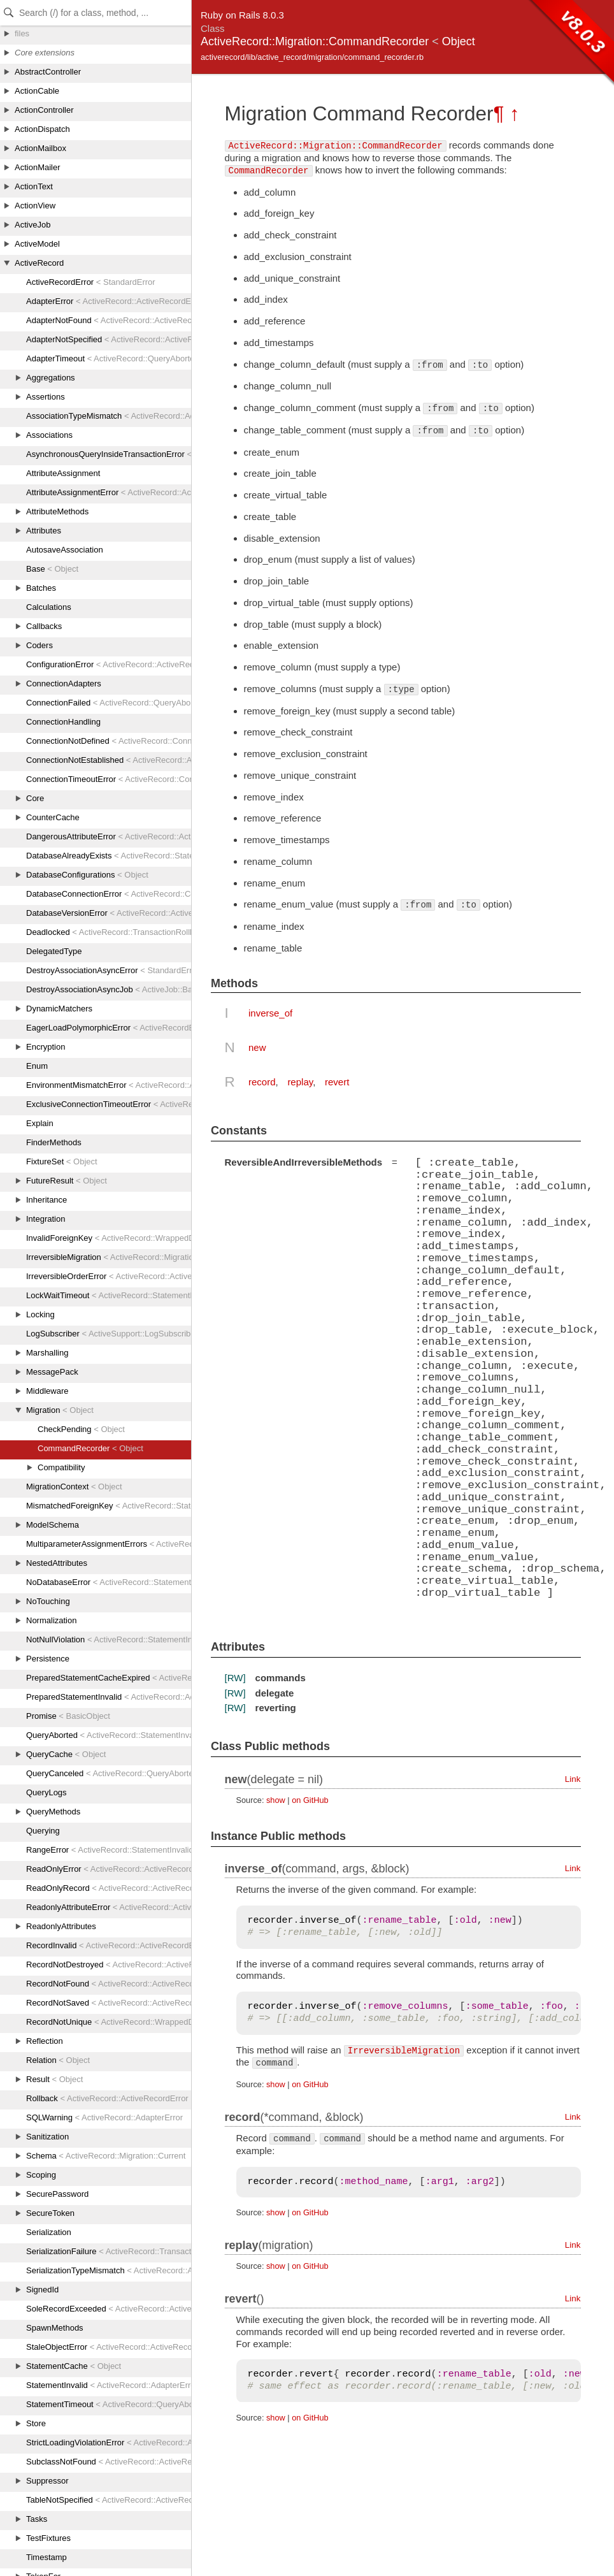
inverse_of (270, 1013)
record (262, 1081)
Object (458, 41)
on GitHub (310, 1799)
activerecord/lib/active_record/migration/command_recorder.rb (312, 57)
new (257, 1047)
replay (300, 1081)
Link (573, 1778)
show (275, 1799)
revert (337, 1081)
